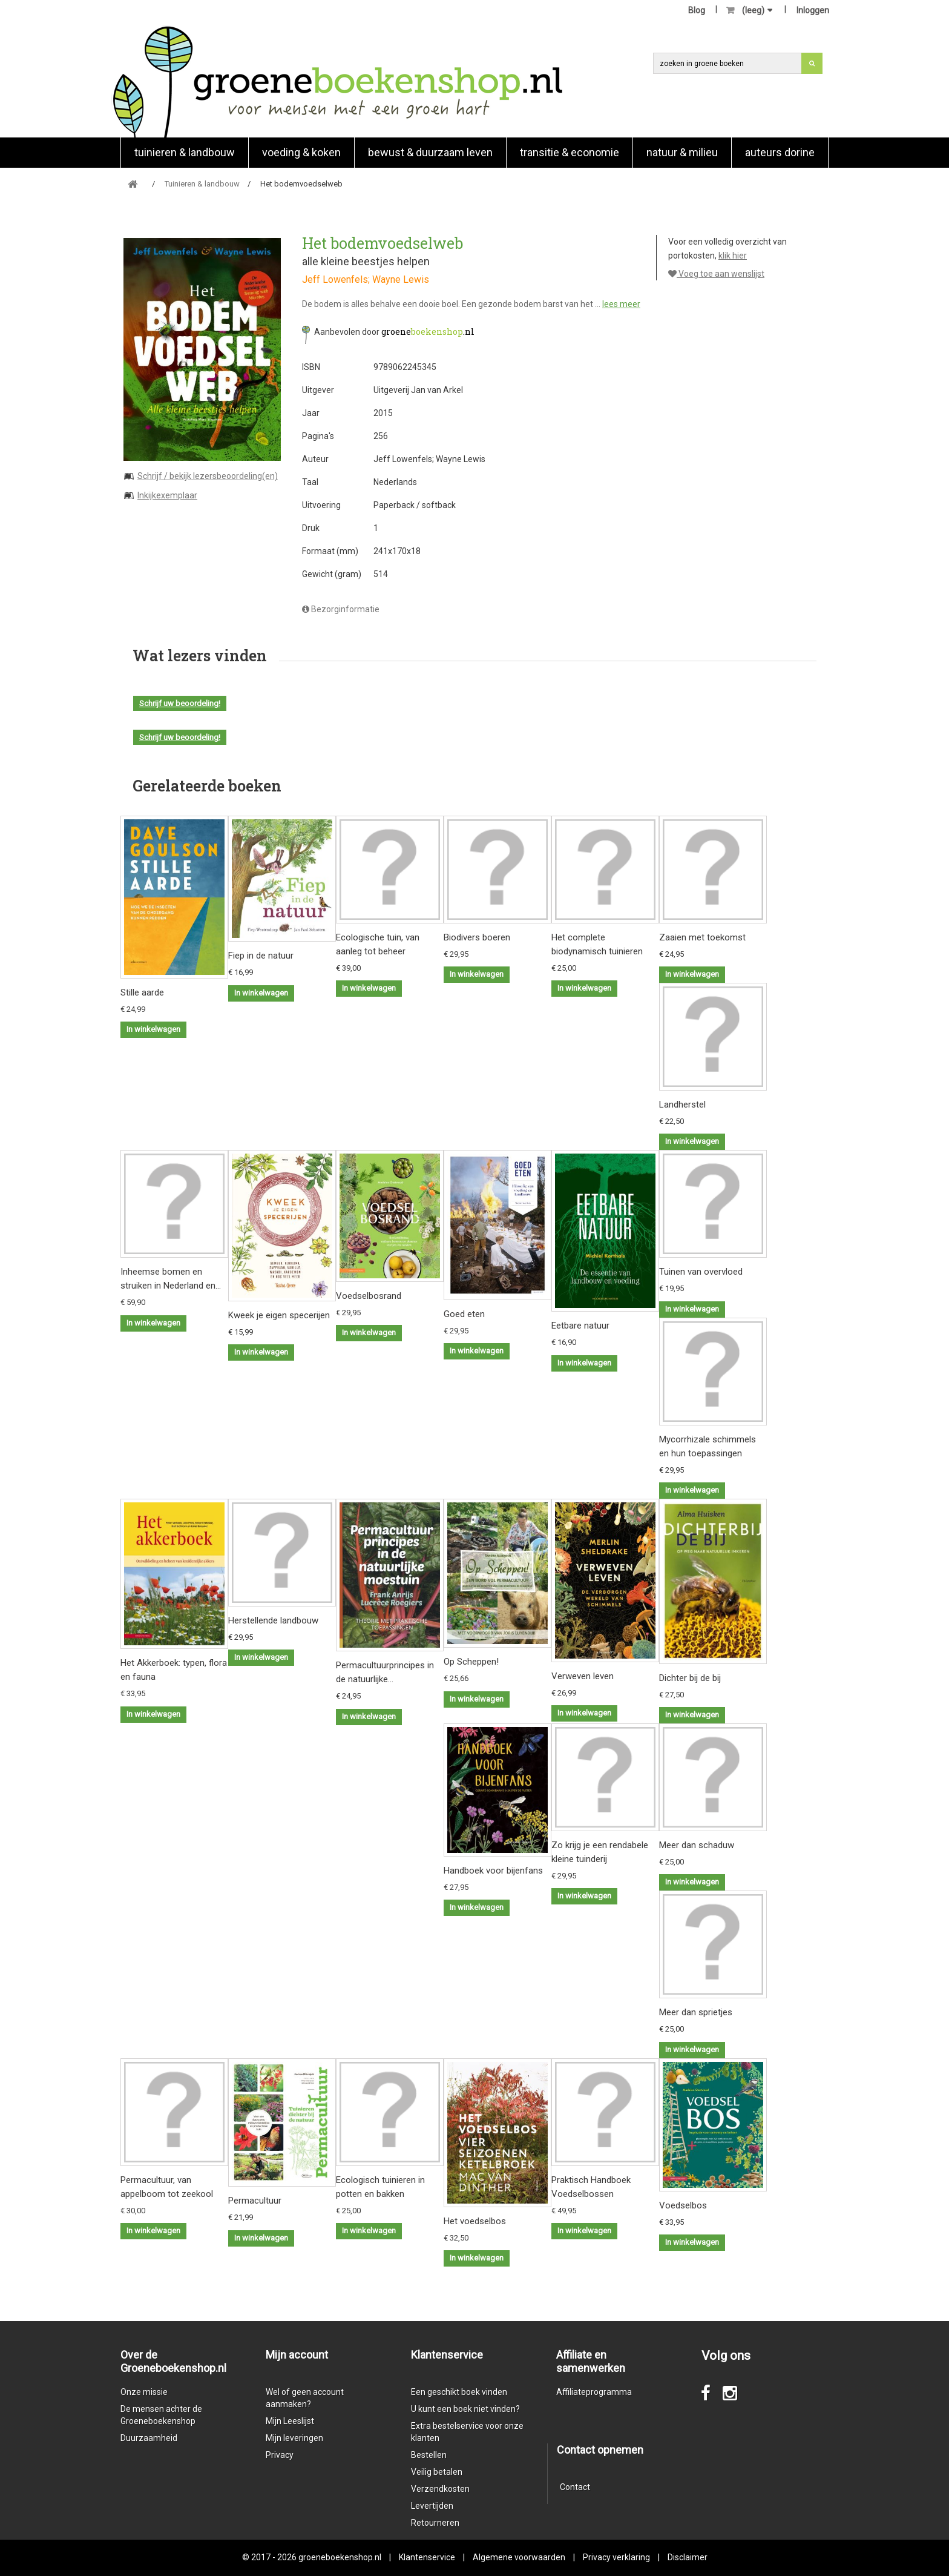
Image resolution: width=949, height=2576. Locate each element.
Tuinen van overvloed (701, 1271)
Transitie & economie (569, 152)
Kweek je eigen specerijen (279, 1315)
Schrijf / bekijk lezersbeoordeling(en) (207, 476)
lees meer (621, 304)
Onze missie (144, 2392)
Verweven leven (582, 1676)
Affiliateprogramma (594, 2392)
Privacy (280, 2455)
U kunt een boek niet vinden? (465, 2409)
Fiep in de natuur (261, 955)
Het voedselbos (475, 2221)
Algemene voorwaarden (519, 2557)
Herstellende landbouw (273, 1620)
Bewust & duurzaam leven (430, 152)
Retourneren (435, 2523)
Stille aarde (142, 992)
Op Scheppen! (471, 1661)
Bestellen (429, 2455)
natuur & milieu (682, 152)
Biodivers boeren (477, 937)
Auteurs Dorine (780, 152)
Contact (575, 2487)
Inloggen (812, 10)
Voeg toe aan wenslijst (716, 274)
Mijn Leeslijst (290, 2421)
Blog (696, 10)
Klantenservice (427, 2557)
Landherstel (682, 1104)
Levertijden (432, 2506)
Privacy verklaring (616, 2557)
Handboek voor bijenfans (493, 1870)
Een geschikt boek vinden (459, 2392)
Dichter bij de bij (690, 1678)
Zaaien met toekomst (702, 937)
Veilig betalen (436, 2472)
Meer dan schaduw (696, 1845)
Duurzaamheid (148, 2438)
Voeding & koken (301, 152)
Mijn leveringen (294, 2438)
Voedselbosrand (368, 1295)
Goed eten (464, 1314)
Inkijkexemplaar (167, 495)
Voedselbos (683, 2205)
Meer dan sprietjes (695, 2012)
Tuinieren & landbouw (184, 152)
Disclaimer (688, 2557)
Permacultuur (254, 2200)
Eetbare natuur (580, 1325)
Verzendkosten (440, 2489)
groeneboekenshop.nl (340, 2557)
